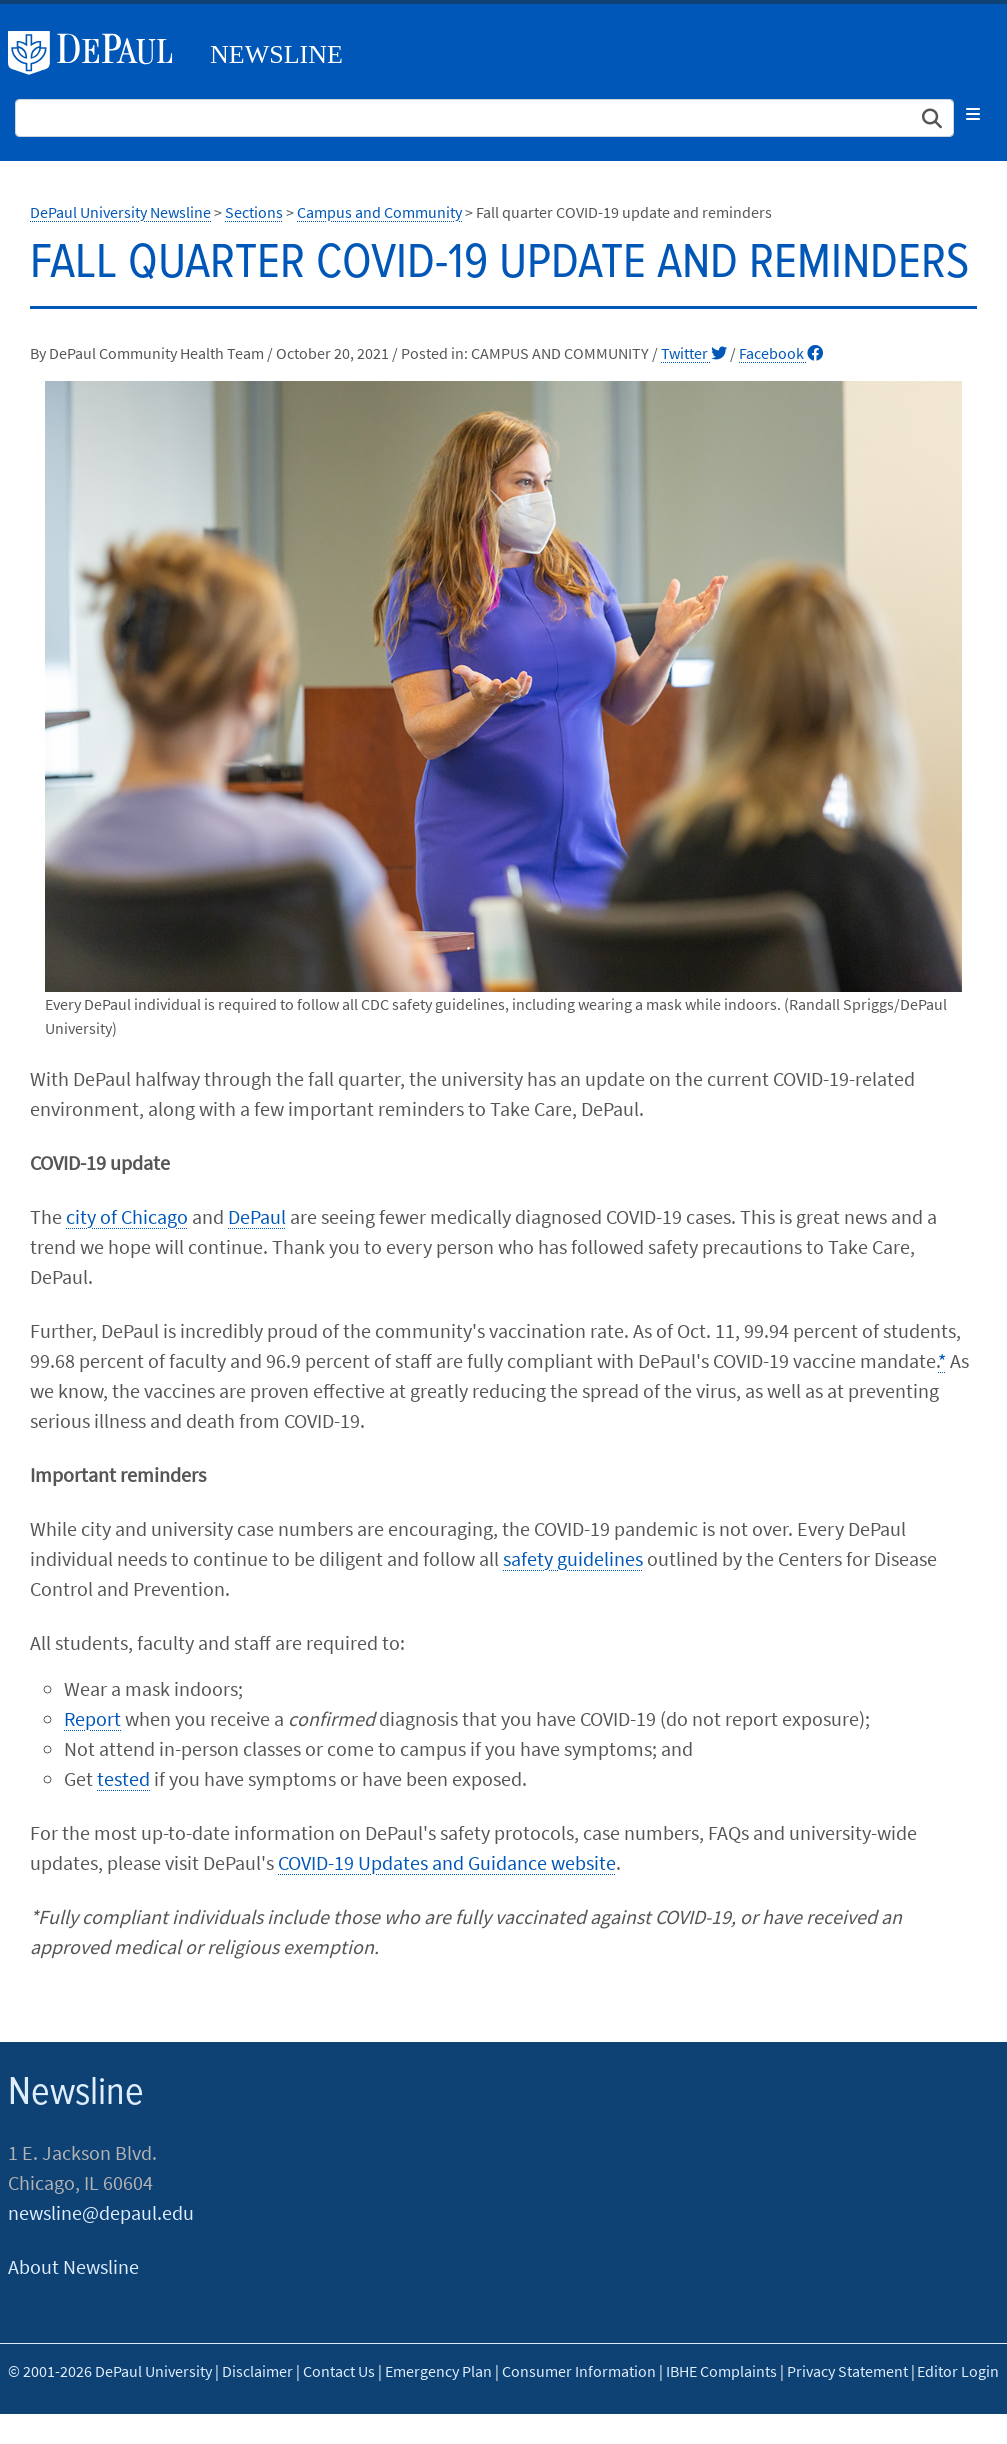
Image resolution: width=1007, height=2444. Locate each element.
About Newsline (73, 2266)
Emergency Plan (438, 2371)
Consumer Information (579, 2371)
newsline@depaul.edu (101, 2212)
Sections (254, 212)
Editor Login (958, 2371)
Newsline (276, 54)
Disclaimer (257, 2371)
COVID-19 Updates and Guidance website (447, 1862)
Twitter (694, 353)
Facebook (781, 353)
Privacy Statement (847, 2371)
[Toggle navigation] (973, 114)
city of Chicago (127, 1216)
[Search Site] (484, 118)
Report (92, 1718)
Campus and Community (379, 212)
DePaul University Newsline (120, 212)
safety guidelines (573, 1558)
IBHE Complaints (721, 2371)
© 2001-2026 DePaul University (110, 2371)
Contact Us (339, 2371)
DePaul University (98, 53)
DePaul (257, 1216)
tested (123, 1778)
